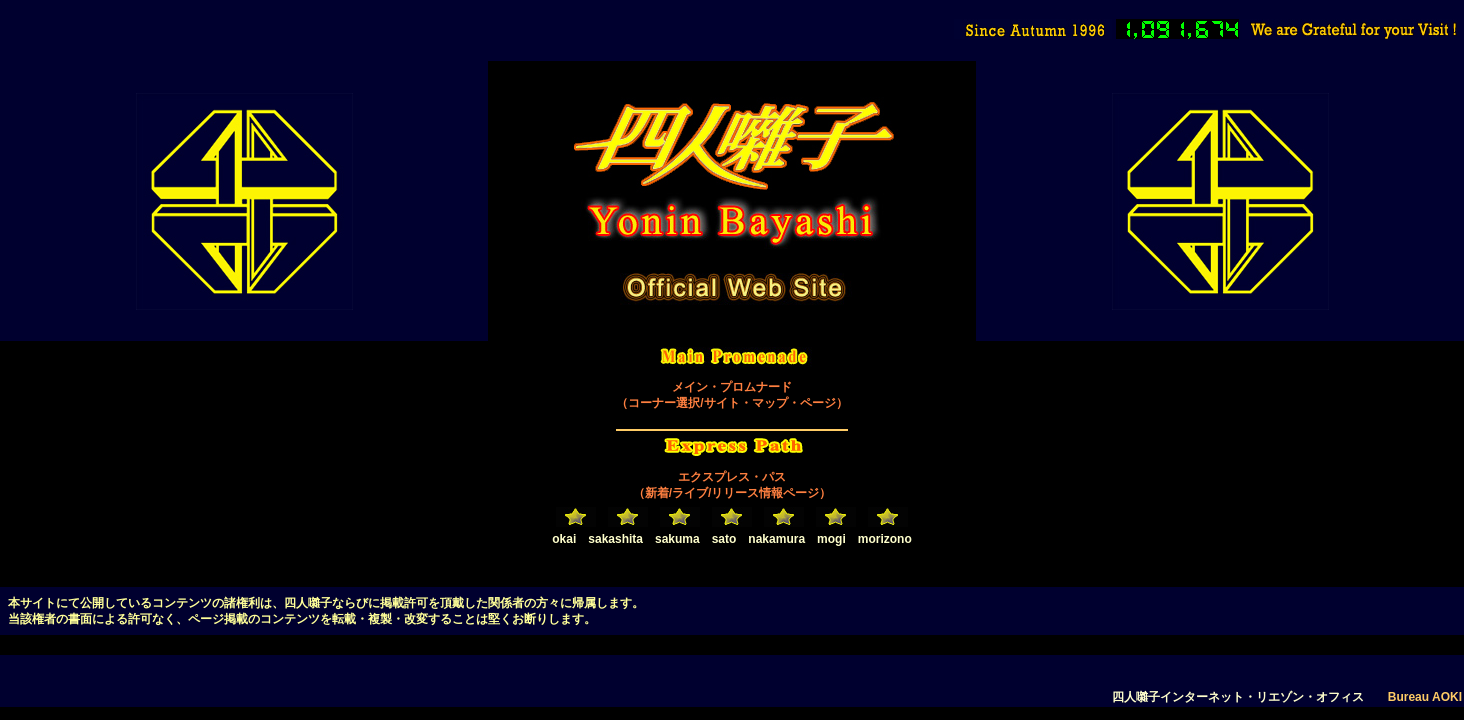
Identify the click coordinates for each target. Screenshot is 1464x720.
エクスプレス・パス (732, 477)
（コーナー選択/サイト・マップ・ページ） (731, 403)
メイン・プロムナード (732, 387)
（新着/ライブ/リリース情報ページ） (732, 493)
